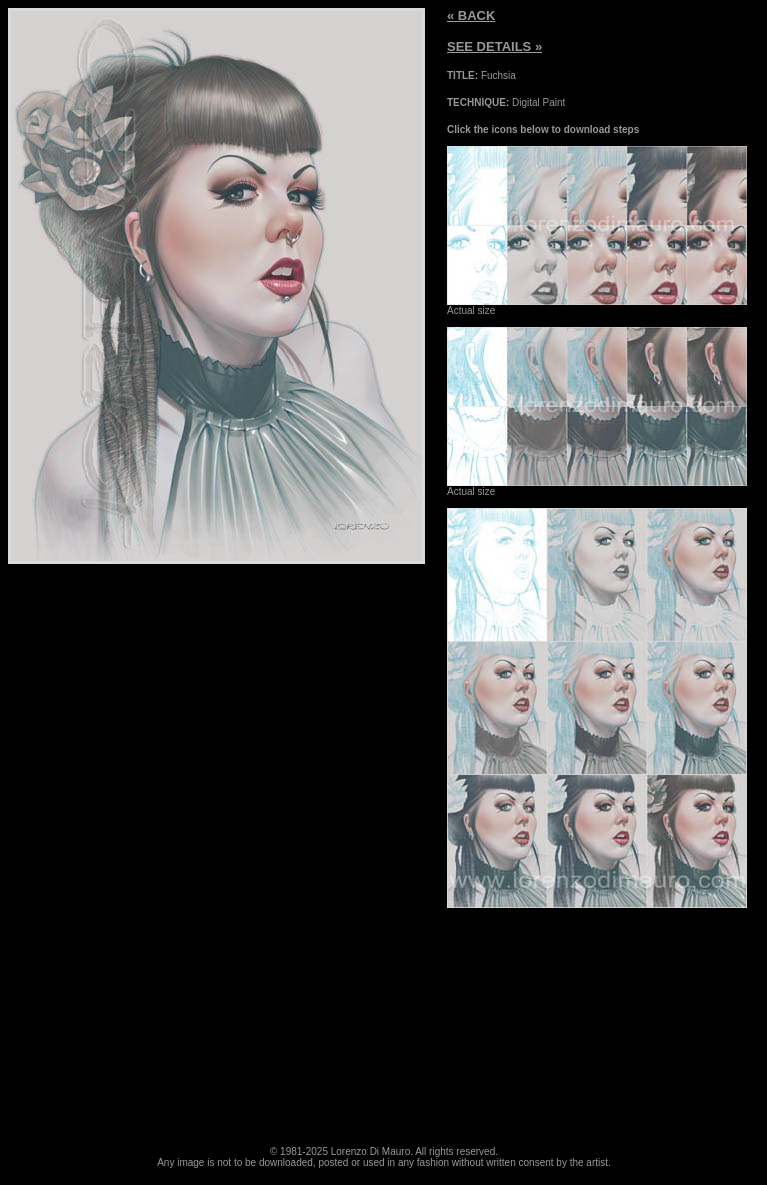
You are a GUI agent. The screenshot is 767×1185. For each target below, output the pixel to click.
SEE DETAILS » (494, 46)
